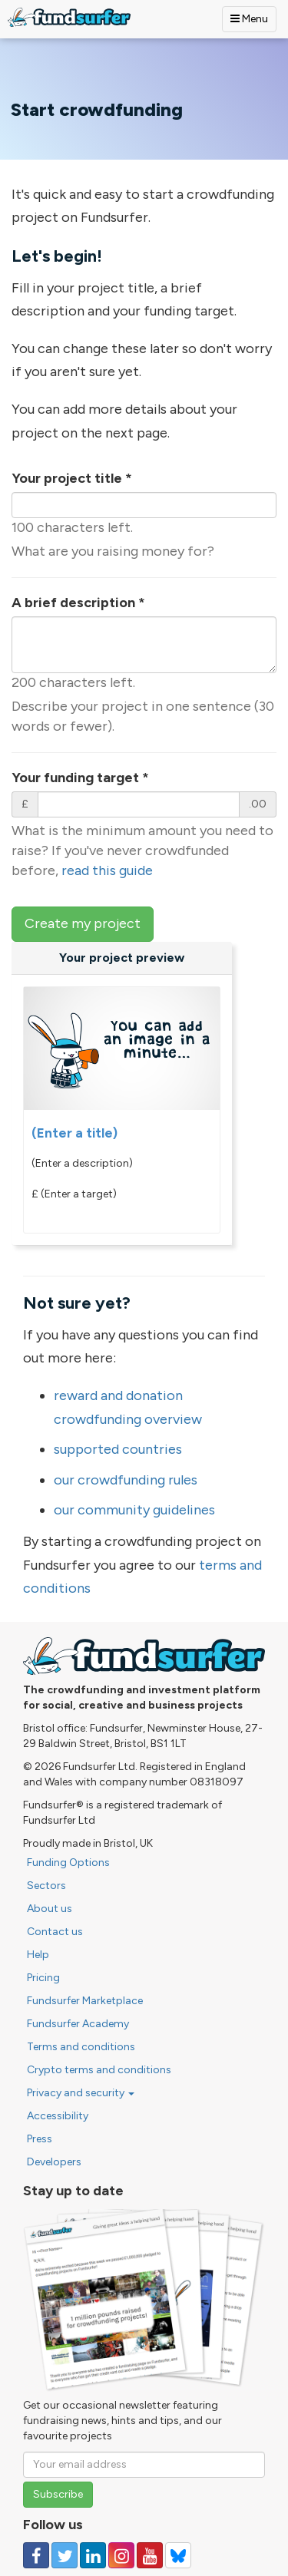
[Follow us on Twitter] (64, 2555)
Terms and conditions (81, 2046)
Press (39, 2138)
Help (38, 1954)
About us (49, 1908)
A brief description (78, 602)
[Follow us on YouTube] (150, 2555)
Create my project (83, 923)
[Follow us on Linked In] (93, 2555)
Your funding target (80, 777)
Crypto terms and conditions (99, 2069)
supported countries (118, 1449)
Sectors (46, 1885)
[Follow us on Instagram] (121, 2555)
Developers (54, 2161)
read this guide (107, 870)
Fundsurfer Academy (78, 2023)
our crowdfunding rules (125, 1479)
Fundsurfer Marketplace (85, 2000)
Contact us (55, 1931)
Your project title (72, 478)
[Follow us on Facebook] (36, 2555)
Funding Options (68, 1862)
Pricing (43, 1977)
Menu (249, 18)
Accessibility (57, 2115)
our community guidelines (134, 1509)
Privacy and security (80, 2092)
